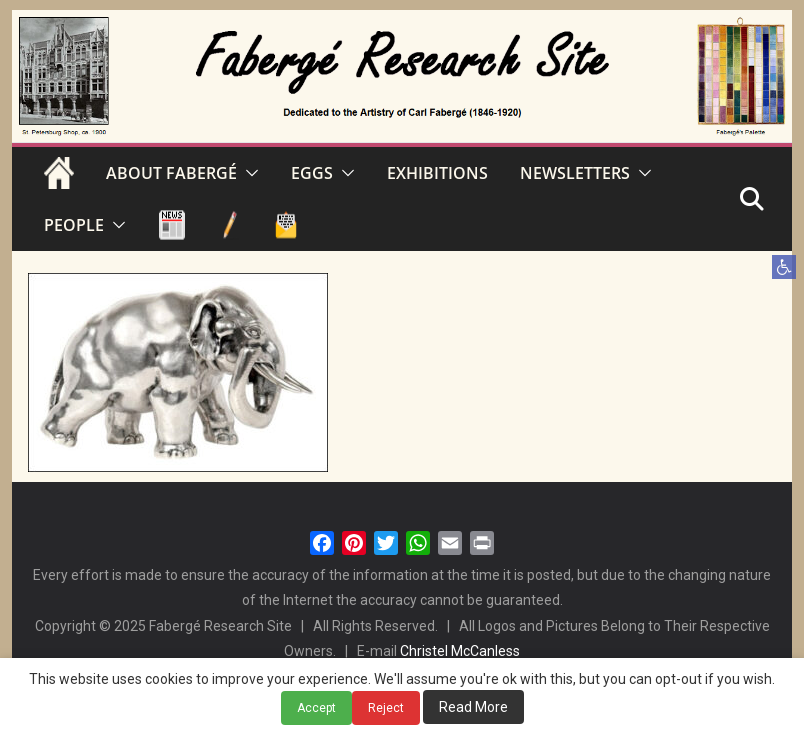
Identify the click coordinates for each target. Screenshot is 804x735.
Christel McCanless (460, 651)
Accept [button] (316, 708)
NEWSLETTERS (575, 173)
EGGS (312, 173)
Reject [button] (386, 708)
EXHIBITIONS (437, 173)
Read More (473, 707)
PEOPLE (74, 225)
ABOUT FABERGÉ (171, 173)
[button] (784, 267)
